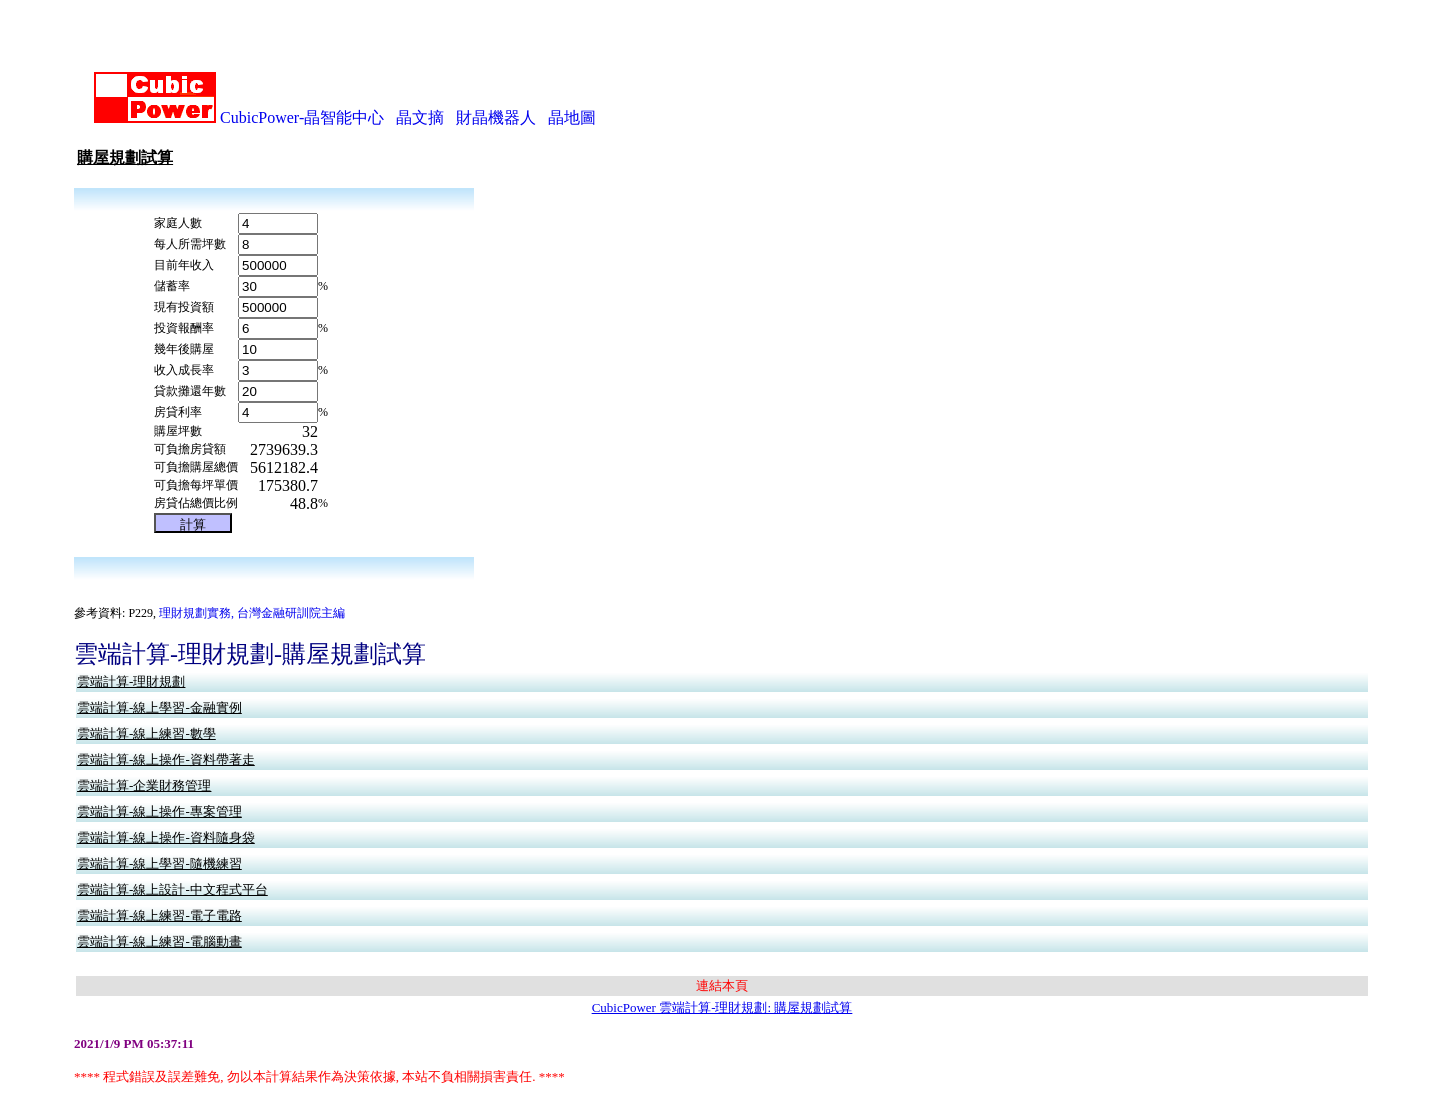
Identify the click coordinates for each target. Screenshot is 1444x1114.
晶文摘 (420, 90)
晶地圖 (572, 90)
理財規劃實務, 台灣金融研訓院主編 (252, 586)
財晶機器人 (496, 90)
